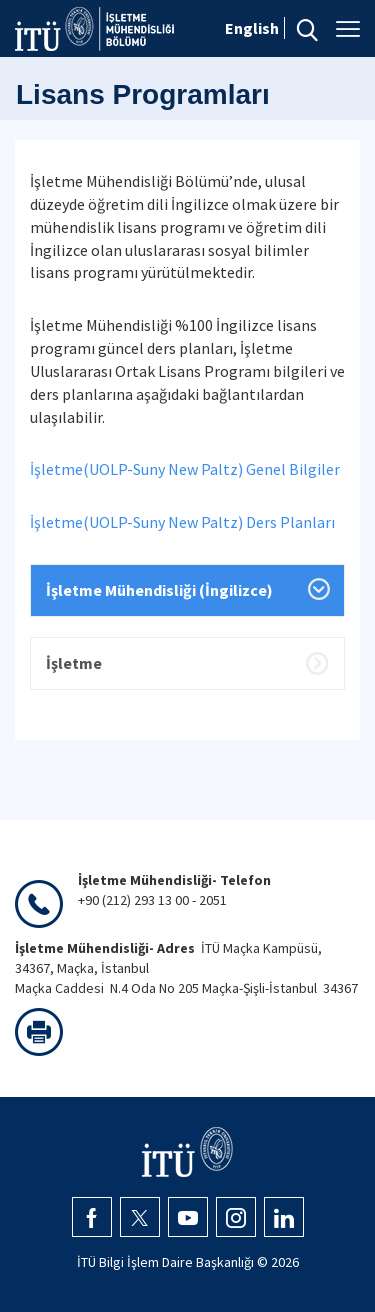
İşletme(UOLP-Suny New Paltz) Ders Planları (182, 522)
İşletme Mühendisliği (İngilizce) (159, 590)
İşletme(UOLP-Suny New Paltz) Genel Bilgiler (185, 469)
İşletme (74, 663)
